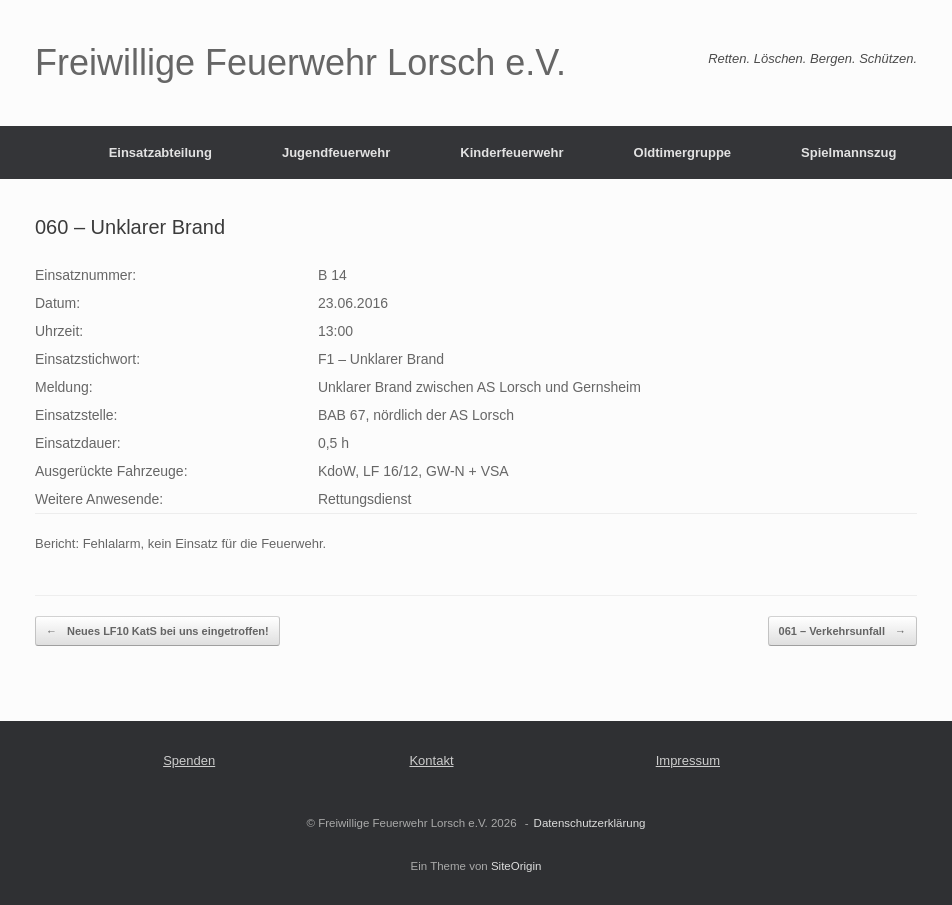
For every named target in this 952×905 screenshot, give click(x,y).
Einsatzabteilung (160, 152)
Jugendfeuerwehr (336, 152)
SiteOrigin (516, 866)
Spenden (189, 760)
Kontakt (431, 760)
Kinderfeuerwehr (511, 152)
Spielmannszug (848, 152)
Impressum (688, 760)
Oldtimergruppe (683, 152)
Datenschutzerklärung (590, 823)
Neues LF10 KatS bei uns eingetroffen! (157, 631)
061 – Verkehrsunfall (842, 631)
